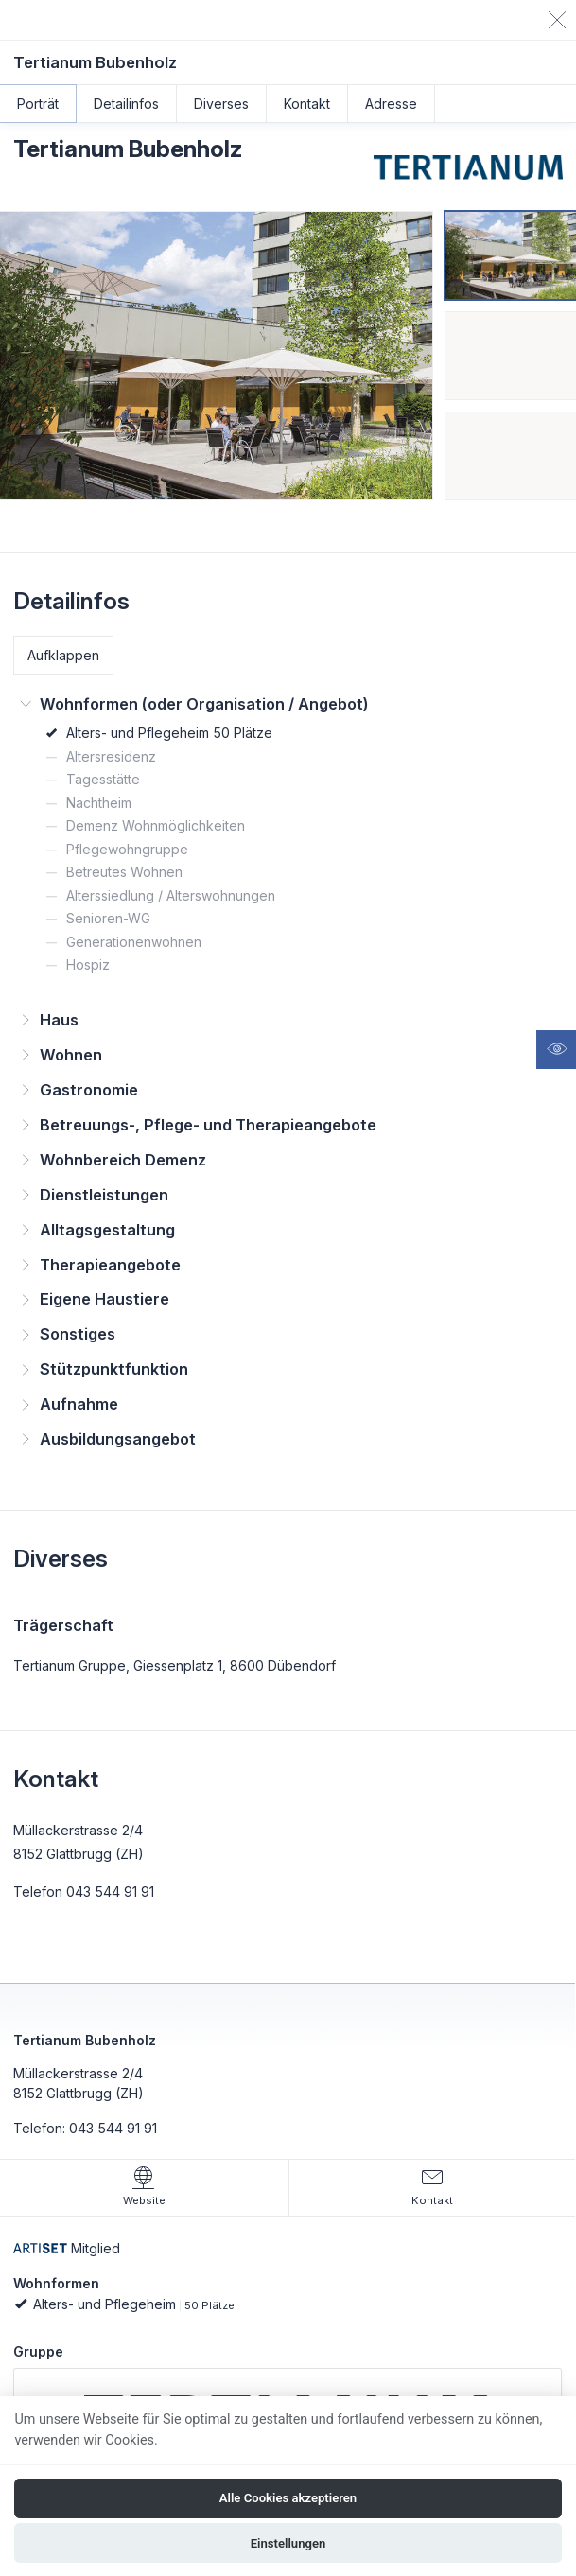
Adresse (391, 104)
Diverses (221, 104)
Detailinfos (126, 104)
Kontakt (307, 104)
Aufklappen (63, 655)
